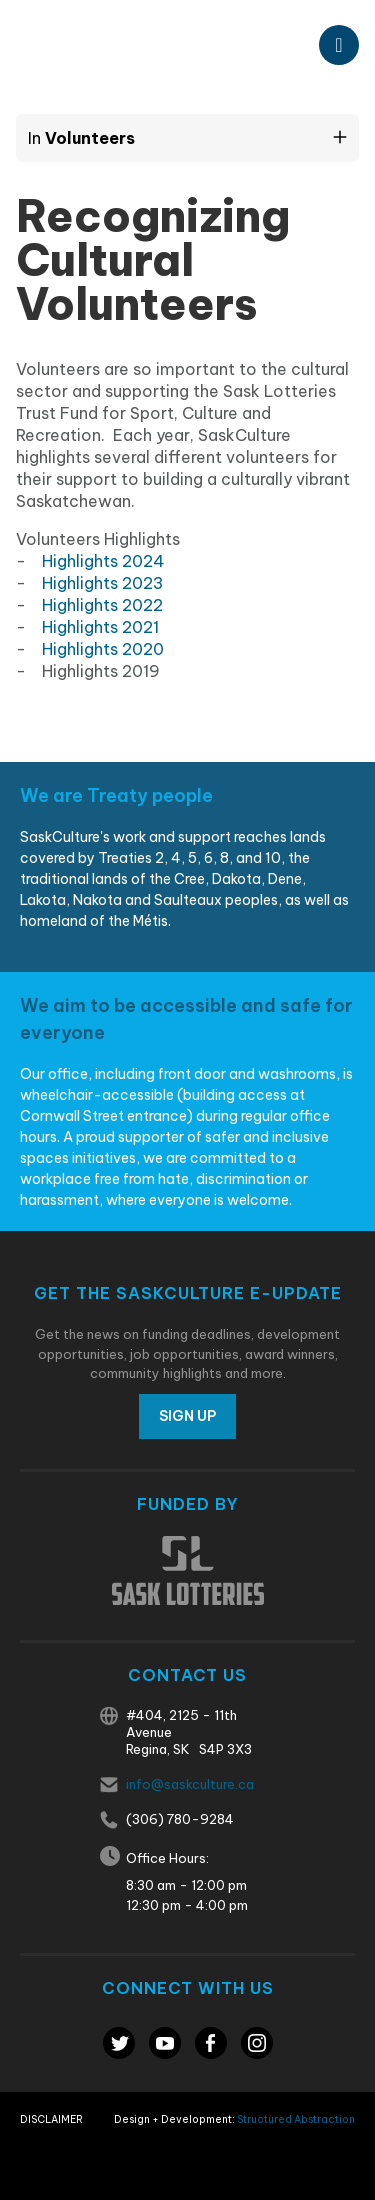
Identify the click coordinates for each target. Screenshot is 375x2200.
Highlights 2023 (103, 583)
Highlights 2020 (103, 649)
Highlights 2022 (102, 605)
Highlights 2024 (103, 561)
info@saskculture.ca (190, 1784)
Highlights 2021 (100, 627)
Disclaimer (51, 2119)
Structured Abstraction (296, 2119)
